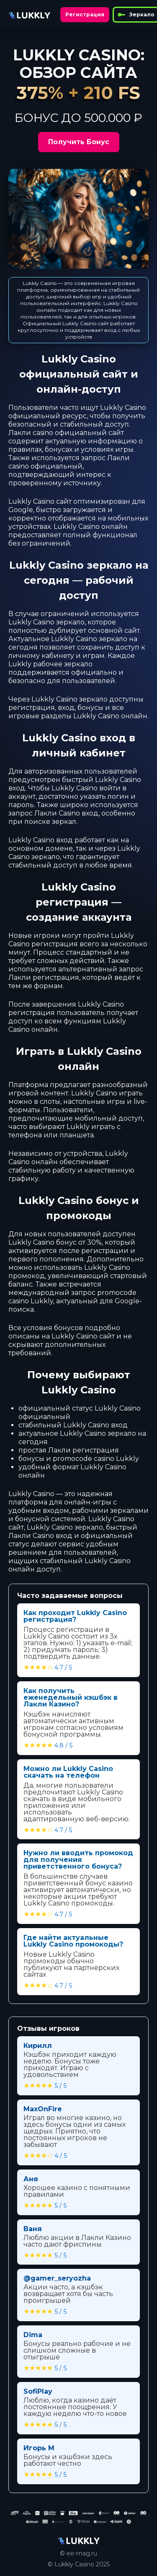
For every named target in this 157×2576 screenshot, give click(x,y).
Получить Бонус (78, 142)
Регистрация (84, 14)
